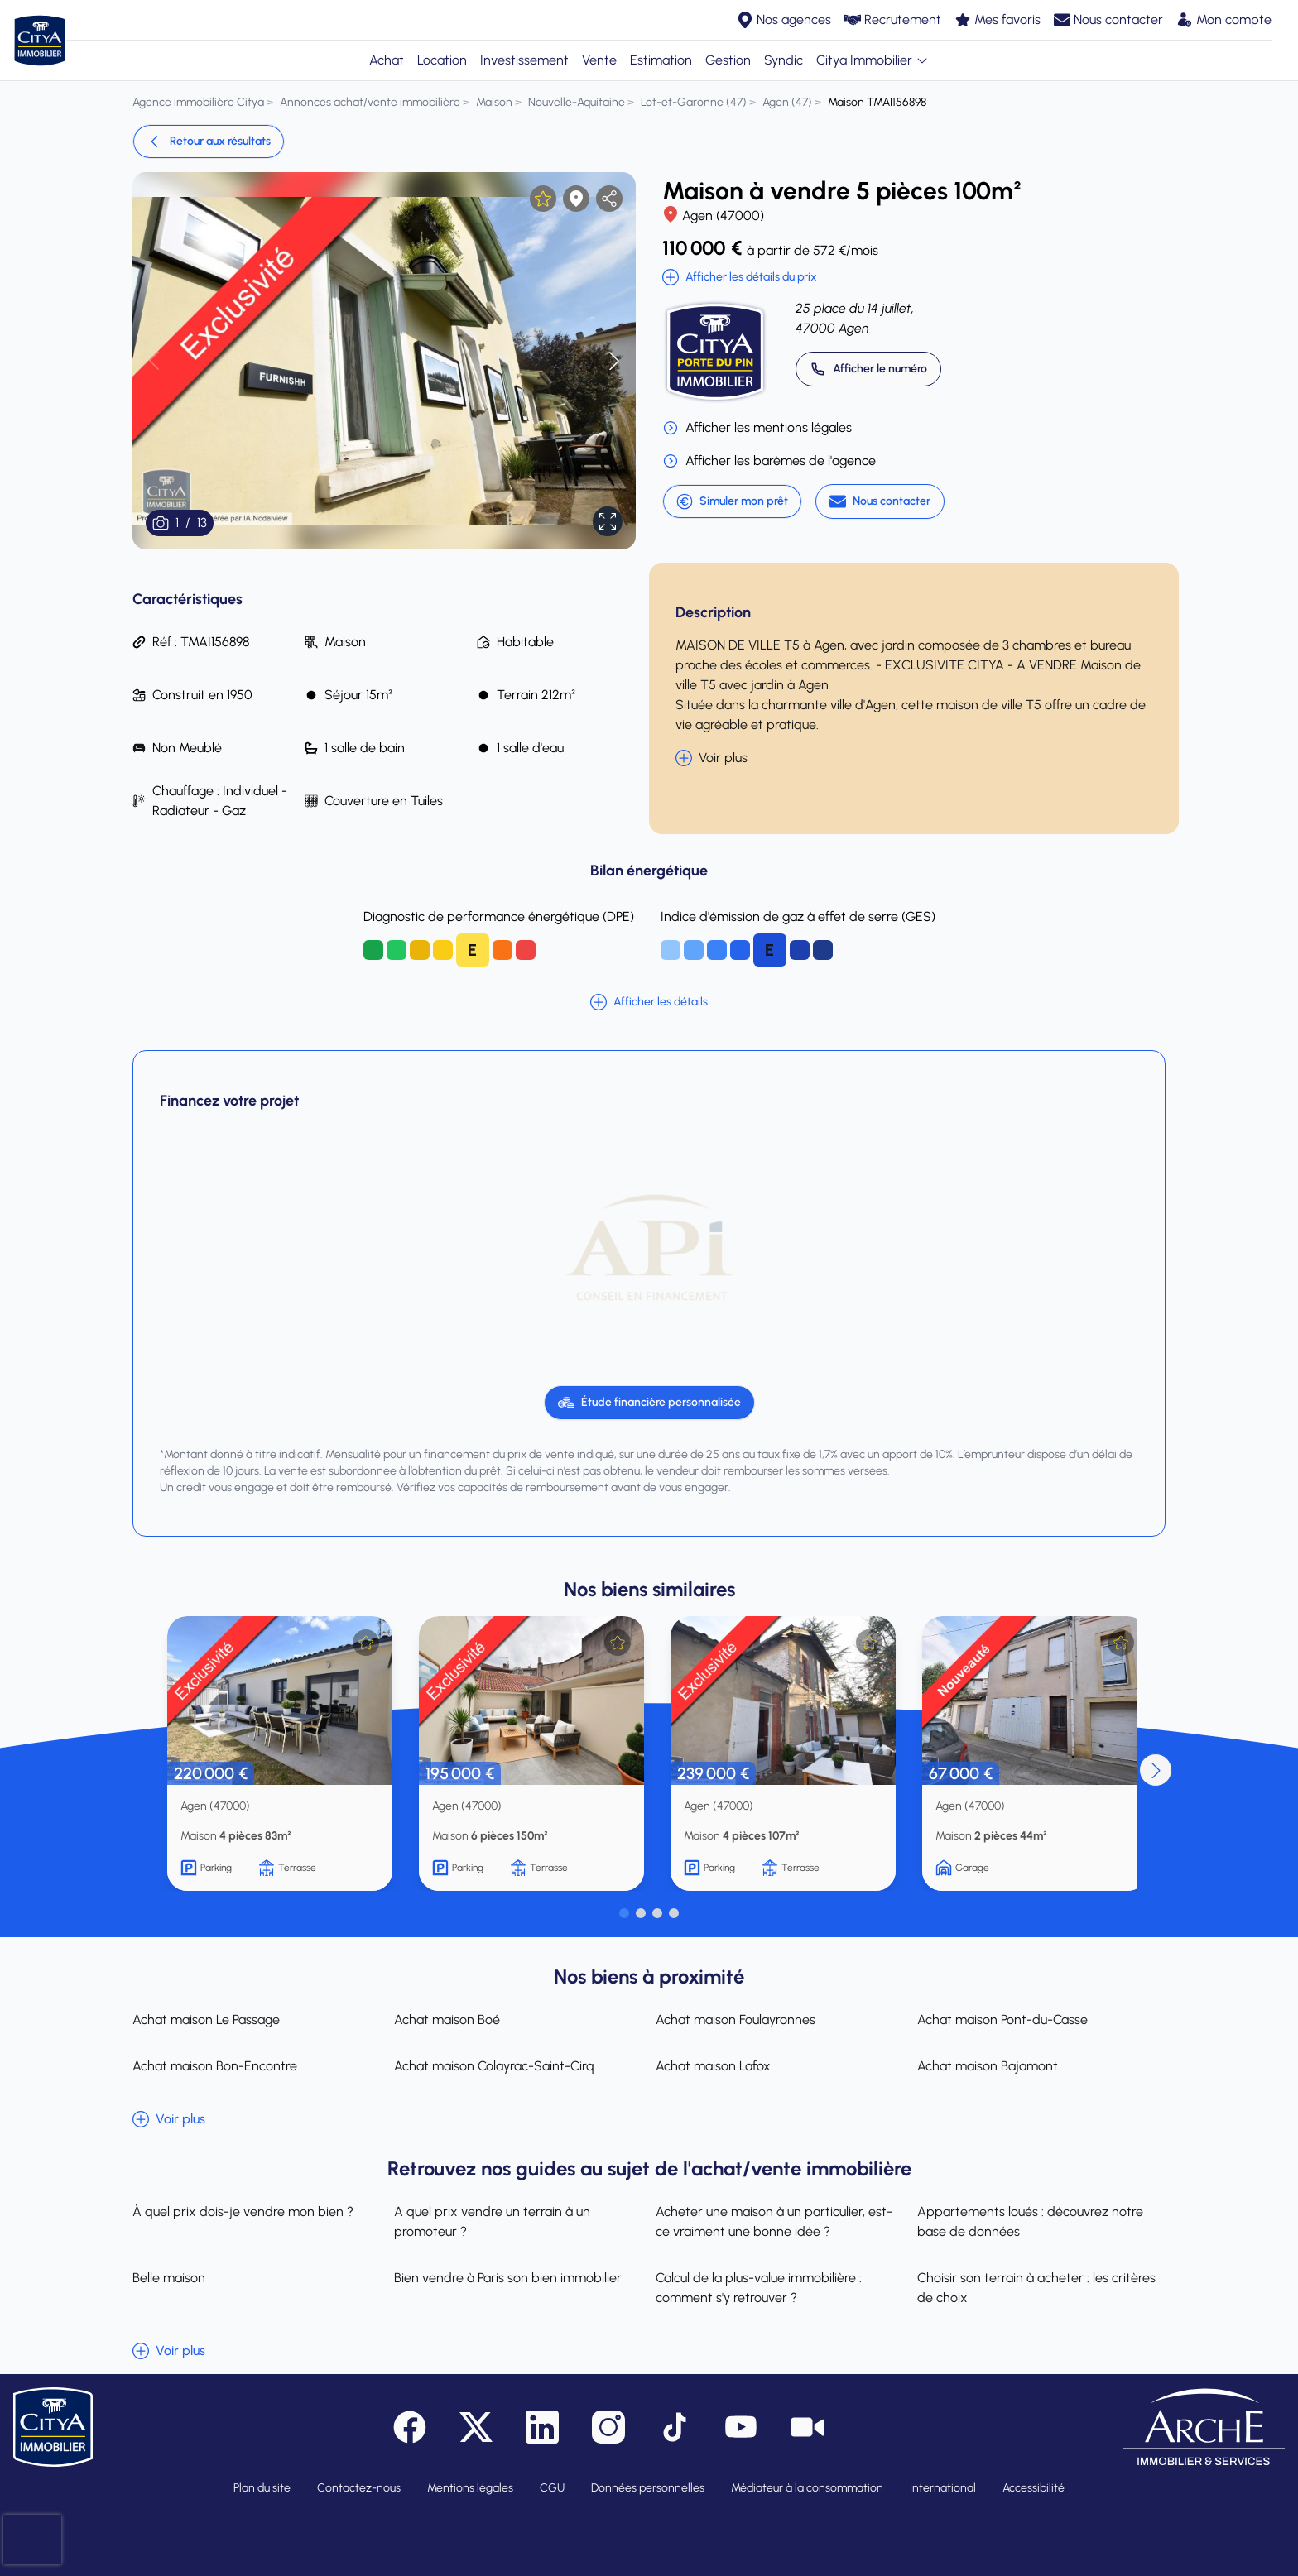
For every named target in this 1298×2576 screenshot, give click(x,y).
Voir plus (711, 758)
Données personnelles (647, 2488)
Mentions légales (470, 2488)
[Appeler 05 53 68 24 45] (868, 369)
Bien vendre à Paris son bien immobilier (508, 2278)
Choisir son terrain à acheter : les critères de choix (1036, 2287)
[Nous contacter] (880, 501)
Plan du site (262, 2488)
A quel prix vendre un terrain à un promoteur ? (492, 2221)
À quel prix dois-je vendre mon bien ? (242, 2211)
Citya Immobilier (872, 60)
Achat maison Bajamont (987, 2066)
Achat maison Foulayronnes (735, 2019)
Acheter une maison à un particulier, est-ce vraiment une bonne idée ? (774, 2221)
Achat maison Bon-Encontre (214, 2066)
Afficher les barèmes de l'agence (769, 461)
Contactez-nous (359, 2488)
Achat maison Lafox (713, 2066)
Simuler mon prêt (732, 501)
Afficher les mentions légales (757, 428)
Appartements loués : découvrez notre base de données (1030, 2221)
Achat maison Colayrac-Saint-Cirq (494, 2066)
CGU (552, 2488)
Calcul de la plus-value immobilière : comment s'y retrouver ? (759, 2287)
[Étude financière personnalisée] (649, 1402)
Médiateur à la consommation (807, 2488)
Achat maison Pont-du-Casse (1002, 2019)
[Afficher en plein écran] (608, 521)
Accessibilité (1033, 2488)
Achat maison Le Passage (206, 2019)
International (943, 2488)
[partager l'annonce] (609, 198)
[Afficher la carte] (576, 198)
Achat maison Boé (447, 2019)
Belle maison (168, 2278)
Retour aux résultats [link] (209, 141)
